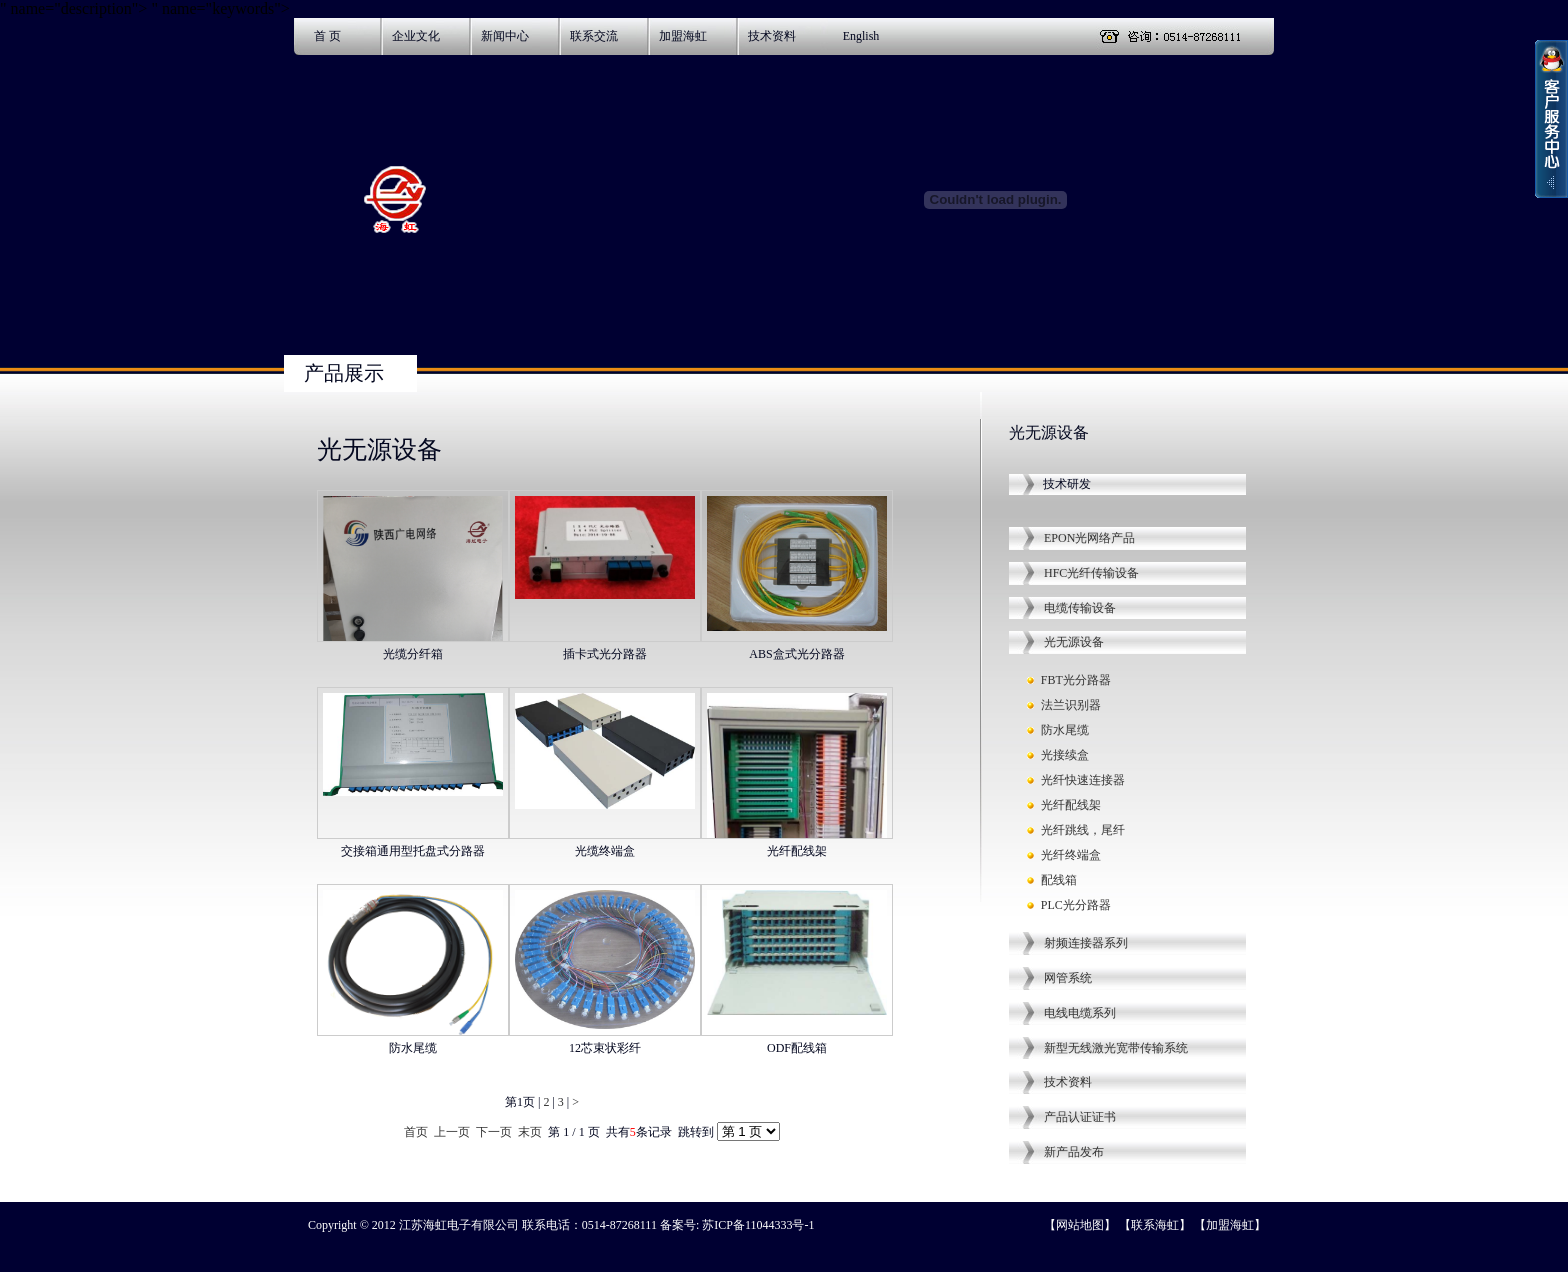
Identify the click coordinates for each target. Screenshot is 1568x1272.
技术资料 (772, 36)
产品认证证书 (1080, 1117)
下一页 (494, 1132)
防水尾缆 (1065, 730)
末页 (530, 1132)
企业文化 (416, 36)
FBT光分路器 (1076, 680)
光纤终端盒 (1071, 855)
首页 (416, 1132)
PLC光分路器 (1076, 905)
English (861, 36)
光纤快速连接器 (1083, 780)
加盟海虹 (683, 36)
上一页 (452, 1132)
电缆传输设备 (1080, 608)
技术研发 (1067, 484)
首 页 (327, 36)
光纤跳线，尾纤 (1083, 830)
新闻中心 (505, 36)
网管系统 (1068, 978)
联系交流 (594, 36)
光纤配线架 (1071, 805)
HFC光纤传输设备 (1091, 573)
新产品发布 (1074, 1152)
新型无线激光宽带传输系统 (1116, 1048)
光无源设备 (1074, 642)
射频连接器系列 (1086, 943)
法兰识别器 (1071, 705)
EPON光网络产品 (1089, 538)
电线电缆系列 (1080, 1013)
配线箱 (1059, 880)
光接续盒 (1065, 755)
